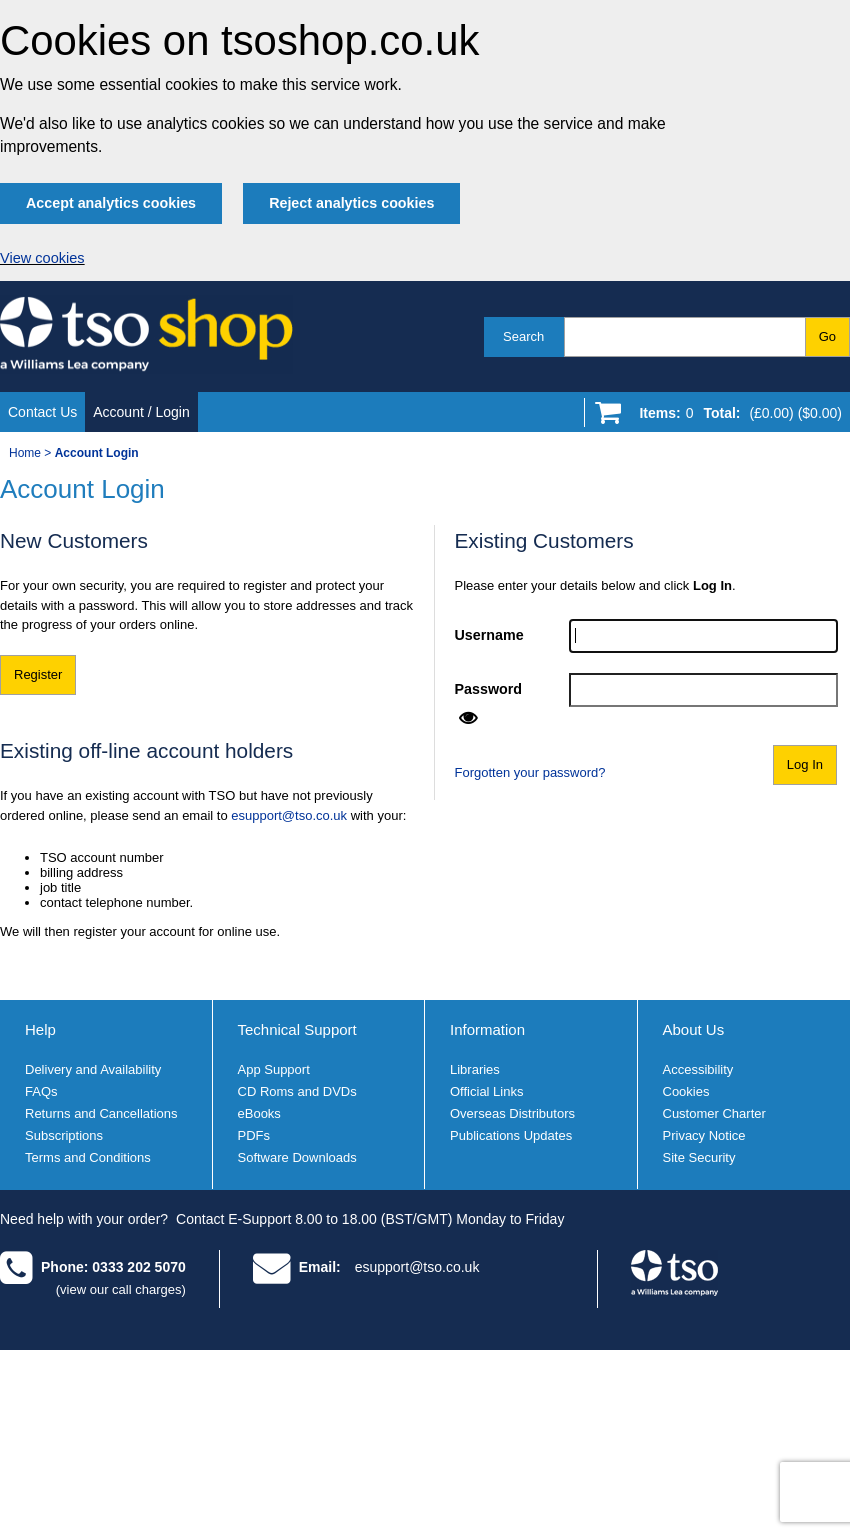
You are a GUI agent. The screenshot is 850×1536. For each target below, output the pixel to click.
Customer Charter (714, 1113)
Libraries (475, 1069)
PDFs (254, 1135)
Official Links (486, 1091)
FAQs (41, 1091)
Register (38, 674)
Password (489, 689)
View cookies (42, 258)
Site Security (699, 1157)
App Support (274, 1069)
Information (487, 1029)
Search (523, 336)
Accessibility (698, 1069)
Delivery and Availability (93, 1069)
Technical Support (297, 1029)
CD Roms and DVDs (297, 1091)
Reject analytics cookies (351, 203)
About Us (694, 1029)
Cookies (686, 1091)
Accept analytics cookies (111, 203)
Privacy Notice (704, 1135)
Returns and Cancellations (101, 1113)
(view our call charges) (121, 1289)
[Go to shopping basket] (735, 417)
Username (489, 635)
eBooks (259, 1113)
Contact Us (42, 412)
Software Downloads (297, 1157)
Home (25, 453)
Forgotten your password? (530, 772)
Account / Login (141, 412)
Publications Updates (511, 1135)
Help (40, 1029)
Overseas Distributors (512, 1113)
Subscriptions (64, 1135)
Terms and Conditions (88, 1157)
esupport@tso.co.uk (289, 815)
